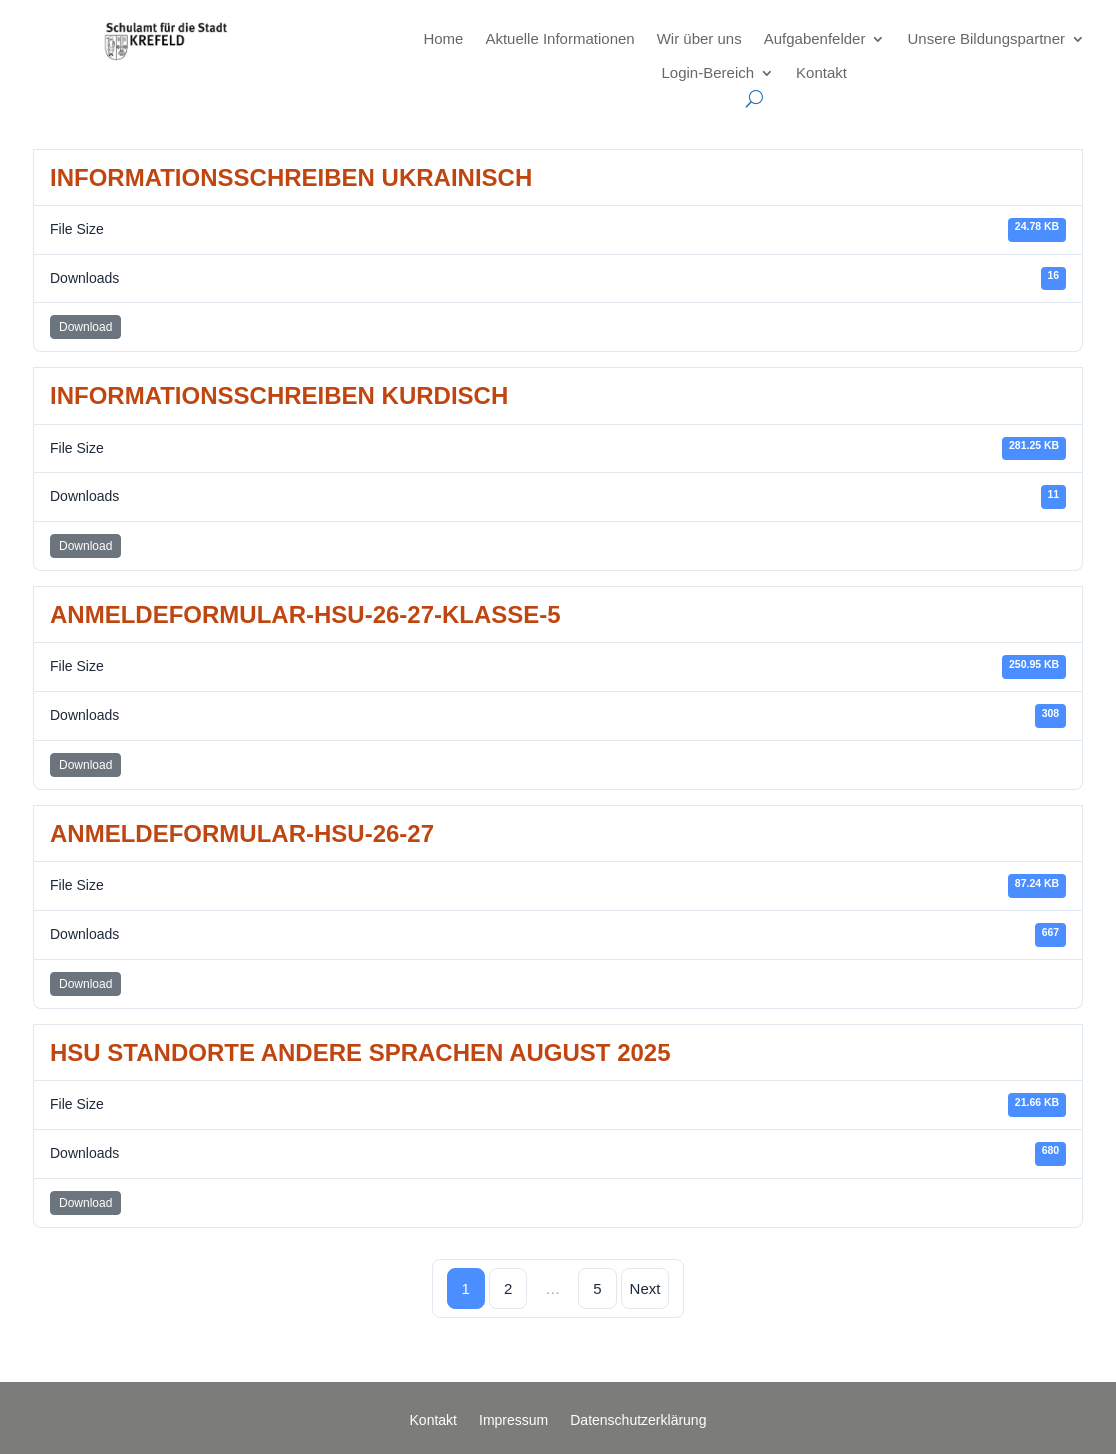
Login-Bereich (708, 72)
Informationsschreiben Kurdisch (279, 395)
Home (443, 38)
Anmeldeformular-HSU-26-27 (242, 833)
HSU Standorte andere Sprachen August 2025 (360, 1052)
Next (645, 1288)
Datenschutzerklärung (638, 1420)
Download (85, 327)
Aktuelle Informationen (559, 38)
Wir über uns (699, 38)
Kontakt (821, 72)
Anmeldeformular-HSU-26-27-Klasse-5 (305, 614)
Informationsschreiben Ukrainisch (291, 177)
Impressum (513, 1420)
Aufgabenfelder (815, 38)
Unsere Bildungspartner (986, 38)
